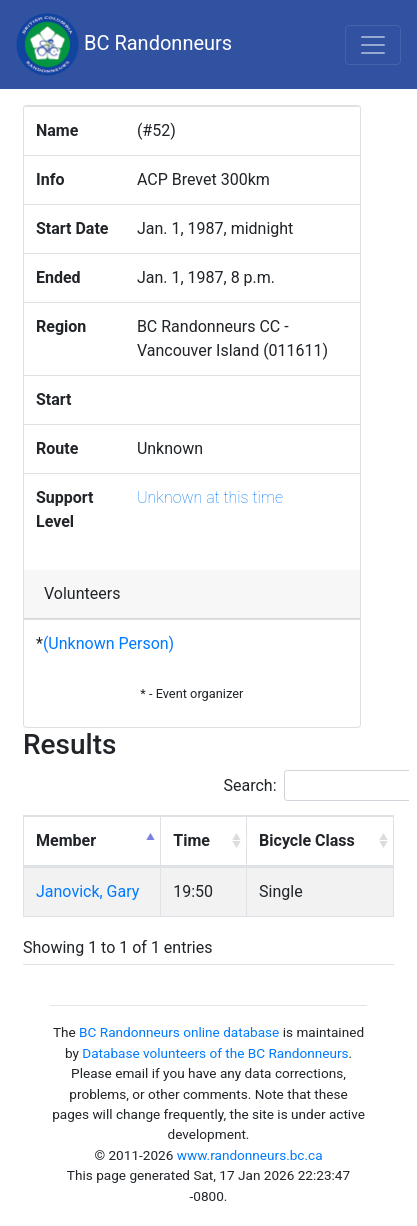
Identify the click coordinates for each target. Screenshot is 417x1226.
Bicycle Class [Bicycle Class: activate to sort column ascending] (307, 840)
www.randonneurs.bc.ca (250, 1155)
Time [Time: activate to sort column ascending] (191, 840)
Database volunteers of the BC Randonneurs (215, 1053)
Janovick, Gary (87, 891)
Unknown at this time (210, 497)
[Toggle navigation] (373, 45)
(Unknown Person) (108, 643)
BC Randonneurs (124, 44)
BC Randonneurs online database (179, 1032)
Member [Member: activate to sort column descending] (66, 840)
